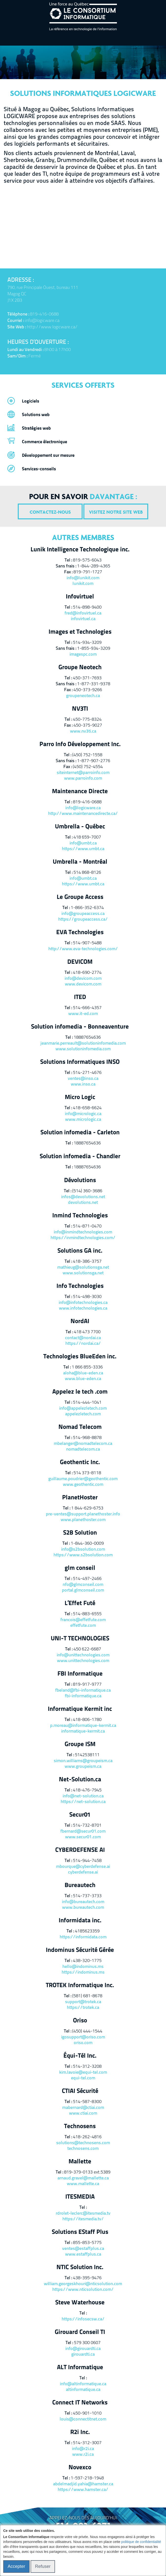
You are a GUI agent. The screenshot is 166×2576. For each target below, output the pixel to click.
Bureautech (80, 1885)
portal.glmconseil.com (83, 1590)
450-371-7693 (87, 678)
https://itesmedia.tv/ (83, 2219)
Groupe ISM (80, 1744)
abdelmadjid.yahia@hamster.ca (83, 2484)
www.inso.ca (83, 1084)
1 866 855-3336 (87, 1367)
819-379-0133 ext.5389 (87, 2172)
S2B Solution (80, 1533)
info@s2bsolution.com (83, 1549)
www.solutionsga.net (83, 1273)
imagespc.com (83, 654)
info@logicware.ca (42, 320)
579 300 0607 (87, 2343)
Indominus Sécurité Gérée (80, 1950)
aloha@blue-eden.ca (83, 1373)
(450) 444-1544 (87, 2031)
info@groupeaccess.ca (83, 913)
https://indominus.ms (83, 1972)
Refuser (43, 2566)
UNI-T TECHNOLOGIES (80, 1639)
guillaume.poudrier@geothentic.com (83, 1479)
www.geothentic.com (83, 1484)
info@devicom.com (83, 978)
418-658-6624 (87, 1108)
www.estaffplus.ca (83, 2254)
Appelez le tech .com (80, 1392)
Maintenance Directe (80, 792)
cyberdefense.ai (83, 1872)
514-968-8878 (87, 1438)
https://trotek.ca (83, 2007)
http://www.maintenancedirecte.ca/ (83, 813)
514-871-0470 (87, 1226)
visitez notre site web (116, 512)
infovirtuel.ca (83, 619)
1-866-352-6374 (87, 908)
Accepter (16, 2566)
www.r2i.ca (83, 2454)
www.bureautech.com (83, 1907)
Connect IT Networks (80, 2403)
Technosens (80, 2126)
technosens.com (83, 2148)
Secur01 (80, 1815)
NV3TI (80, 709)
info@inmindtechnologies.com (83, 1232)
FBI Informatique (80, 1674)
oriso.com (83, 2043)
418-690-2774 (87, 972)
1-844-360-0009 (87, 1543)
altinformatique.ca (83, 2389)
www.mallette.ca (83, 2184)
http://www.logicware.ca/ (52, 327)
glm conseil (80, 1568)
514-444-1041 (87, 1402)
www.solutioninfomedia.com (83, 1049)
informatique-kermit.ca (83, 1731)
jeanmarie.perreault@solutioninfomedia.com (83, 1043)
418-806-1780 (87, 1719)
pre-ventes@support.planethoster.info (83, 1514)
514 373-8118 (87, 1473)
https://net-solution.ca (83, 1802)
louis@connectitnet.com (83, 2419)
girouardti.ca (83, 2354)
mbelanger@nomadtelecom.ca (83, 1443)
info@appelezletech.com (83, 1408)
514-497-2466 (87, 1579)
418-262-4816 (87, 2137)
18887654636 (87, 1037)
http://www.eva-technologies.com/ (83, 949)
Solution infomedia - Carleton (80, 1133)
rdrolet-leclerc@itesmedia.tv (83, 2213)
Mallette (80, 2162)
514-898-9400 (87, 607)
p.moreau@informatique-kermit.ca (83, 1725)
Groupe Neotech (80, 668)
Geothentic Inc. (80, 1462)
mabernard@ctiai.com (83, 2107)
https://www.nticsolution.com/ (83, 2289)
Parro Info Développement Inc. (80, 744)
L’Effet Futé (80, 1603)
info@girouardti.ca (83, 2349)
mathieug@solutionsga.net (83, 1267)
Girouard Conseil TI (80, 2332)
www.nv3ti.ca (83, 731)
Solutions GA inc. (79, 1251)
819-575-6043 (87, 560)
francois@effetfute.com (83, 1620)
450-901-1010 (87, 2413)
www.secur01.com (83, 1837)
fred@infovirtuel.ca (83, 613)
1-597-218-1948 (87, 2478)
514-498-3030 (87, 1297)
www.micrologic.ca (83, 1119)
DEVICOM (79, 962)
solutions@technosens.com (83, 2143)
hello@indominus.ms (83, 1966)
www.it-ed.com (83, 1014)
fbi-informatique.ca (83, 1696)
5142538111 (87, 1755)
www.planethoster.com (83, 1520)
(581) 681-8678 (87, 1996)
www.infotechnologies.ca (83, 1308)
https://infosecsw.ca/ (83, 2319)
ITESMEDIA (80, 2197)
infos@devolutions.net (83, 1197)
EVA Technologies (80, 932)
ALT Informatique (80, 2368)
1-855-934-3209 (93, 648)
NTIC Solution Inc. (79, 2267)
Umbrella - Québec (80, 827)
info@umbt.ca (83, 843)
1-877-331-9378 (93, 684)
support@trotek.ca (83, 2002)
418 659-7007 (87, 837)
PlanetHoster (80, 1498)
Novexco (80, 2468)
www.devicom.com (83, 984)
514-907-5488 (87, 943)
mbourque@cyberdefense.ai (83, 1866)
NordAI (80, 1321)
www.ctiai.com (83, 2113)
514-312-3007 (87, 2443)
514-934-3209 (87, 642)
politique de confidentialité (141, 2542)
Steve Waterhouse (80, 2303)
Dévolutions (80, 1180)
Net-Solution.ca (80, 1780)
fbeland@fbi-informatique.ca (83, 1690)
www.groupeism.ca (83, 1766)
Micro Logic (80, 1097)
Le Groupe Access (80, 897)
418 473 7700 (87, 1332)
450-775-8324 (87, 719)
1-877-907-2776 (93, 761)
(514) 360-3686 (87, 1191)
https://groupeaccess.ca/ (83, 919)
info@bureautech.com (83, 1902)
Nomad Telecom (80, 1427)
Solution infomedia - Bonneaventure (80, 1027)
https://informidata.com (83, 1937)
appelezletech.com (83, 1414)
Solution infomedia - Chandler (80, 1157)
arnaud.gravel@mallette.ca (83, 2178)
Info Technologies (80, 1286)
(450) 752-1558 (87, 755)
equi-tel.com (83, 2078)
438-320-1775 (87, 1961)
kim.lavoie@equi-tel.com (83, 2072)
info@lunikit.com (83, 578)
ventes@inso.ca (83, 1078)
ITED (80, 997)
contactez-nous (50, 512)
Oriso (80, 2021)
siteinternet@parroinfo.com (83, 773)
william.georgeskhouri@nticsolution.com (83, 2284)
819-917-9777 (87, 1684)
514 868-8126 (87, 872)
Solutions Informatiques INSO (80, 1062)
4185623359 (87, 1931)
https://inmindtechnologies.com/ (83, 1238)
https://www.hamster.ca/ (83, 2490)
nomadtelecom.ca (83, 1449)
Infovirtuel (80, 597)
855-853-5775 (87, 2243)
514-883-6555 (87, 1614)
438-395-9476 (87, 2278)
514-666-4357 (87, 1008)
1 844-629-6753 (87, 1508)
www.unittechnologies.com (83, 1661)
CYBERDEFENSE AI (80, 1850)
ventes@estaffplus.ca (83, 2248)
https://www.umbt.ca (83, 849)
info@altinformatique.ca (83, 2384)
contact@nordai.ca (83, 1338)
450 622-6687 (87, 1649)
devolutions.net (83, 1202)
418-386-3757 (87, 1261)
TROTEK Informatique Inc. (80, 1985)
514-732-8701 (87, 1825)
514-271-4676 (87, 1072)
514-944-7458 (87, 1860)
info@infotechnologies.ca (83, 1302)
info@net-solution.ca (83, 1796)
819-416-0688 (44, 314)
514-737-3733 (87, 1896)
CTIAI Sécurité (80, 2091)
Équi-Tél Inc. (79, 2056)
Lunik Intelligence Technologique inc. (80, 550)
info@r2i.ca (83, 2449)
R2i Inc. (80, 2432)
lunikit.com (83, 583)
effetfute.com (83, 1625)
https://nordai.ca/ (83, 1343)
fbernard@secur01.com (83, 1831)
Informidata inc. (80, 1921)
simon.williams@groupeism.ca (83, 1761)
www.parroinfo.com (83, 778)
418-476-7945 (87, 1790)
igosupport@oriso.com (83, 2037)
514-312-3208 (87, 2066)
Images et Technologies (80, 632)
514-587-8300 (87, 2102)
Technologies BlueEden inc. (79, 1357)
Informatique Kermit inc (80, 1709)
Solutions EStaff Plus (80, 2232)
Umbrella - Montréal (80, 862)
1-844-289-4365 (93, 566)
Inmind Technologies (80, 1216)
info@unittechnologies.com (83, 1655)
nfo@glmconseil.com (83, 1584)
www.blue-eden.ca (83, 1379)
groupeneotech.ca (83, 696)
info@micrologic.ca (83, 1114)
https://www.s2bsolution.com (83, 1555)
